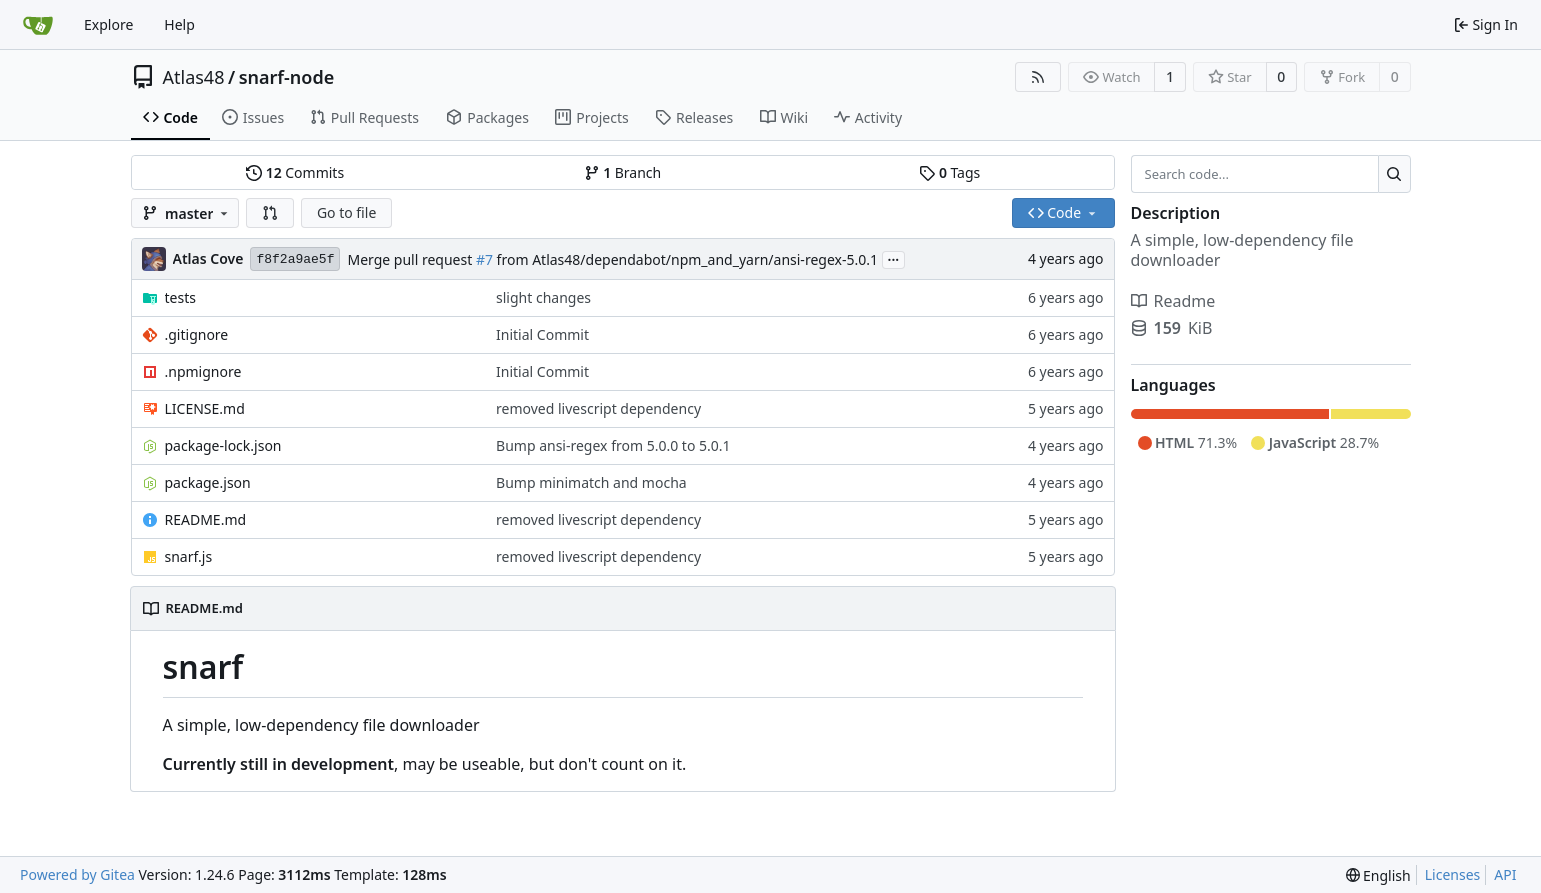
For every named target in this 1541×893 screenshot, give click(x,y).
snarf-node (287, 77)
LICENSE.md (205, 408)
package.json (208, 482)
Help (179, 24)
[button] (270, 213)
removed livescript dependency (598, 408)
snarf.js (189, 556)
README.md (206, 519)
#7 (484, 259)
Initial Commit (542, 334)
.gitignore (197, 334)
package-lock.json (223, 445)
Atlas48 (194, 77)
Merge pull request (411, 259)
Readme (1173, 301)
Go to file (346, 212)
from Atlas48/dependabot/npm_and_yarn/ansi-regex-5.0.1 (685, 259)
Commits (295, 172)
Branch (623, 172)
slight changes (543, 297)
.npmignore (203, 371)
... (894, 258)
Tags (949, 172)
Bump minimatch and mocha (591, 482)
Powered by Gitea (77, 874)
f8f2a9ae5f (295, 259)
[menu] (1378, 875)
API (1505, 874)
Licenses (1453, 874)
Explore (108, 24)
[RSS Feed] (1038, 77)
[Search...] (1394, 174)
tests (180, 297)
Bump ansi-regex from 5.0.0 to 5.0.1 (613, 445)
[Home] (38, 25)
